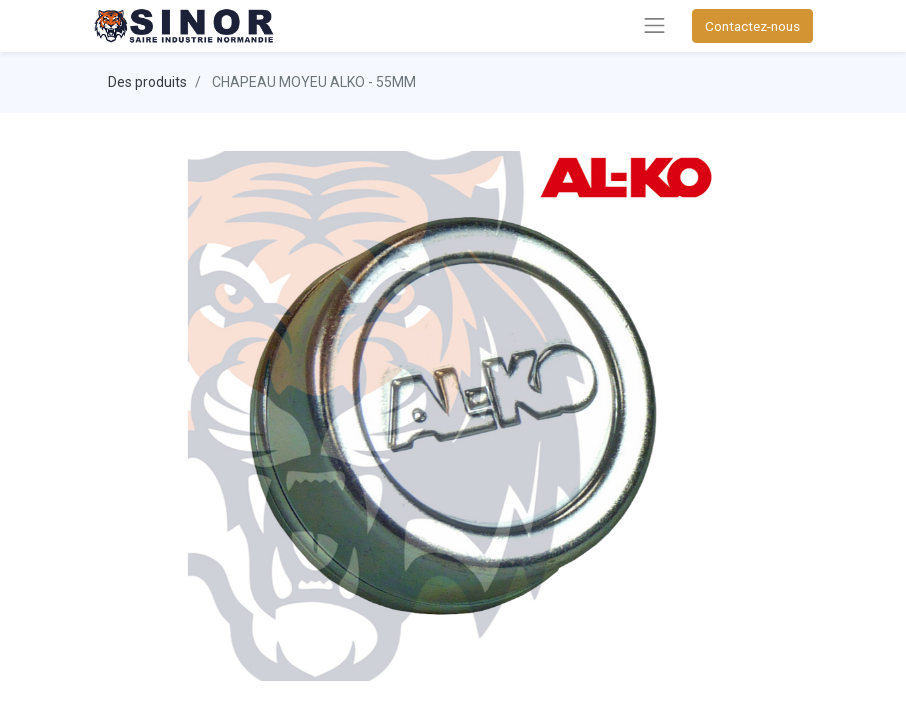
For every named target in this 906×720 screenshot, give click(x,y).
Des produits (147, 82)
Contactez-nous (752, 26)
